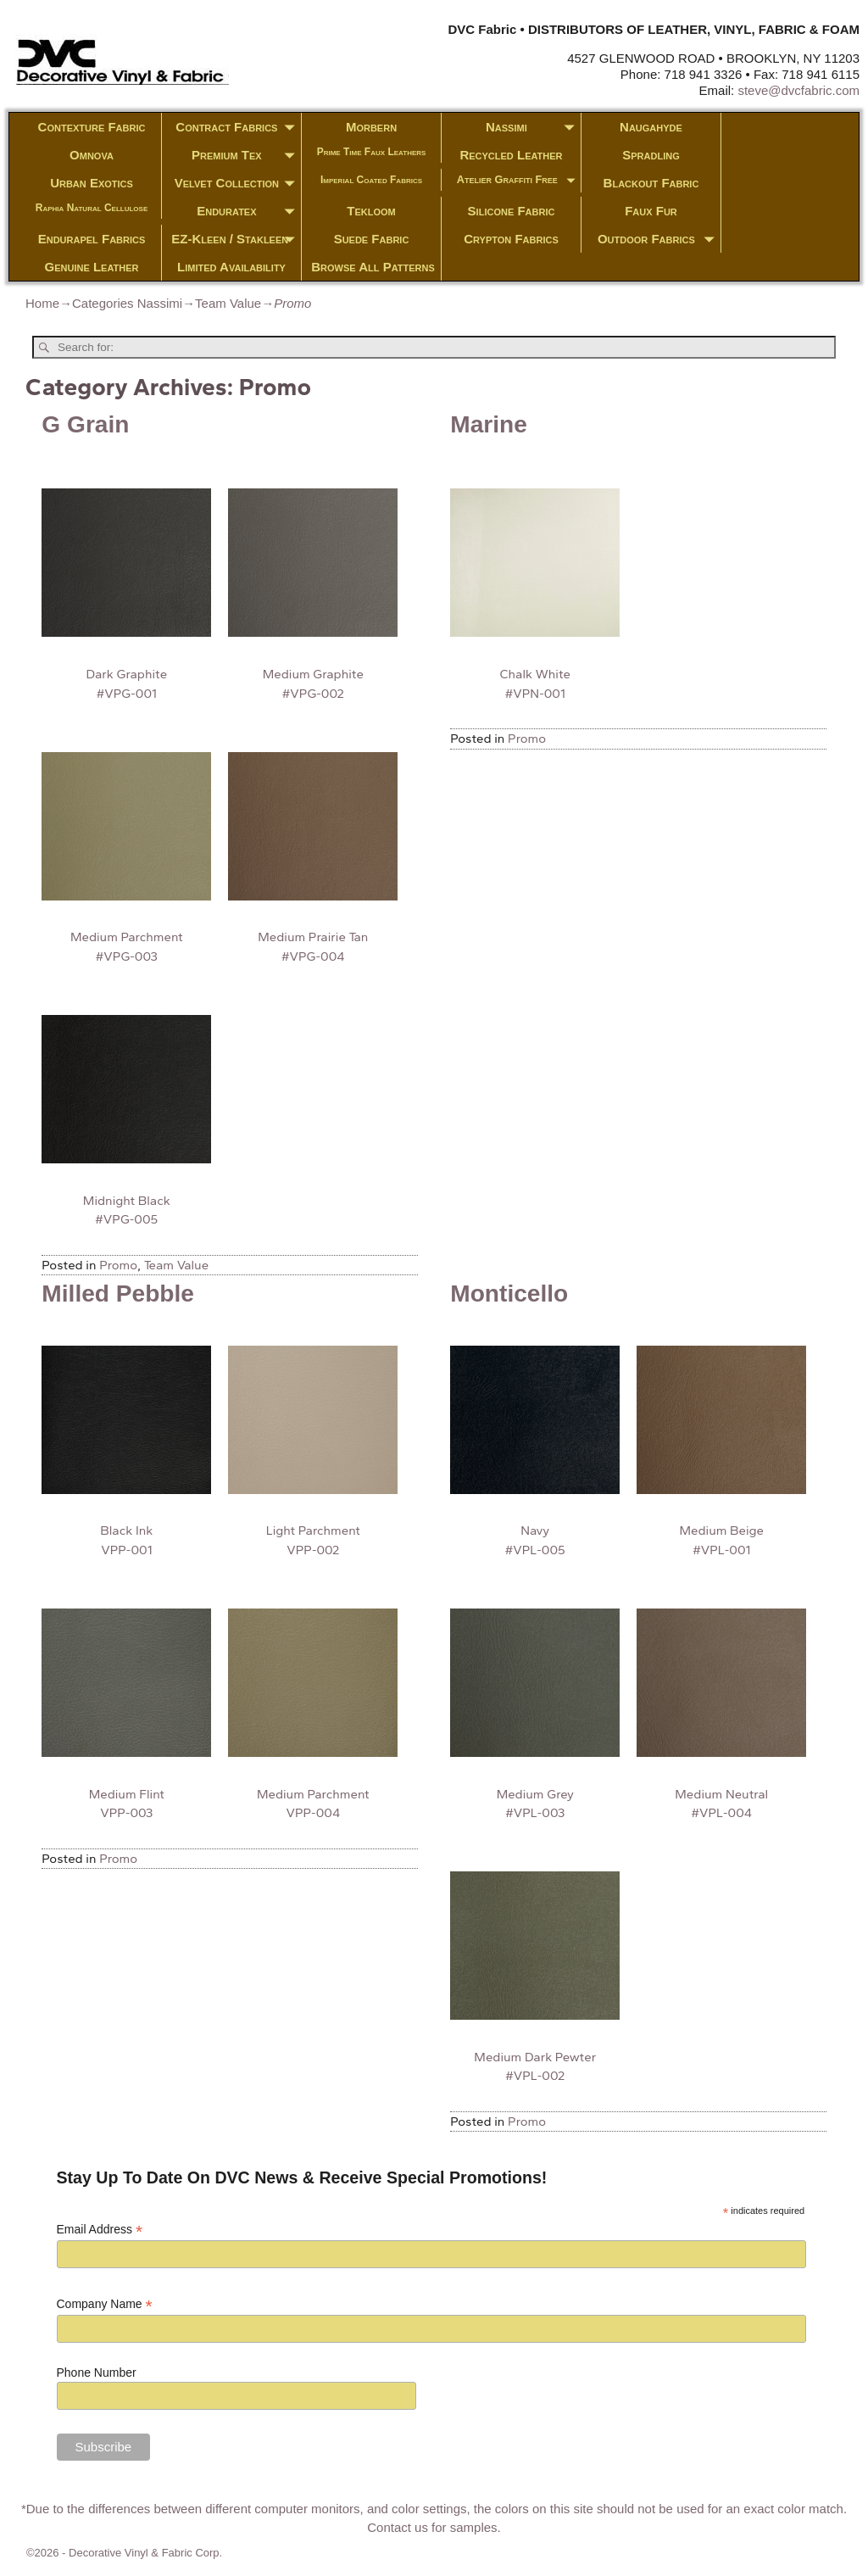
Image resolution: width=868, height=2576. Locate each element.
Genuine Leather (92, 266)
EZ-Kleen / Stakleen (236, 239)
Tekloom (371, 211)
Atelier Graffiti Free (519, 180)
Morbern (371, 127)
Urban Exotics (91, 183)
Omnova (92, 155)
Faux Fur (651, 211)
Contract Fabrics (238, 127)
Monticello (509, 1293)
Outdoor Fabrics (659, 239)
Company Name (105, 2304)
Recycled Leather (510, 155)
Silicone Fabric (511, 211)
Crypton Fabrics (511, 238)
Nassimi (533, 127)
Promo (118, 1265)
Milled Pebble (118, 1293)
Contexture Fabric (92, 127)
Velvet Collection (238, 183)
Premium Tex (246, 155)
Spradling (650, 155)
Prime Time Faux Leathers (371, 152)
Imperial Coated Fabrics (371, 180)
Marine (488, 424)
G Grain (85, 424)
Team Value (228, 303)
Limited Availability (231, 266)
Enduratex (249, 211)
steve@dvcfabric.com (798, 90)
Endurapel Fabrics (92, 238)
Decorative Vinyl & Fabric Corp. (145, 2552)
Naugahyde (651, 127)
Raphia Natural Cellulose (92, 208)
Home (42, 303)
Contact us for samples (432, 2527)
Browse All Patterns (373, 266)
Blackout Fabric (651, 183)
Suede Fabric (371, 238)
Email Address (100, 2230)
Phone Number (96, 2372)
